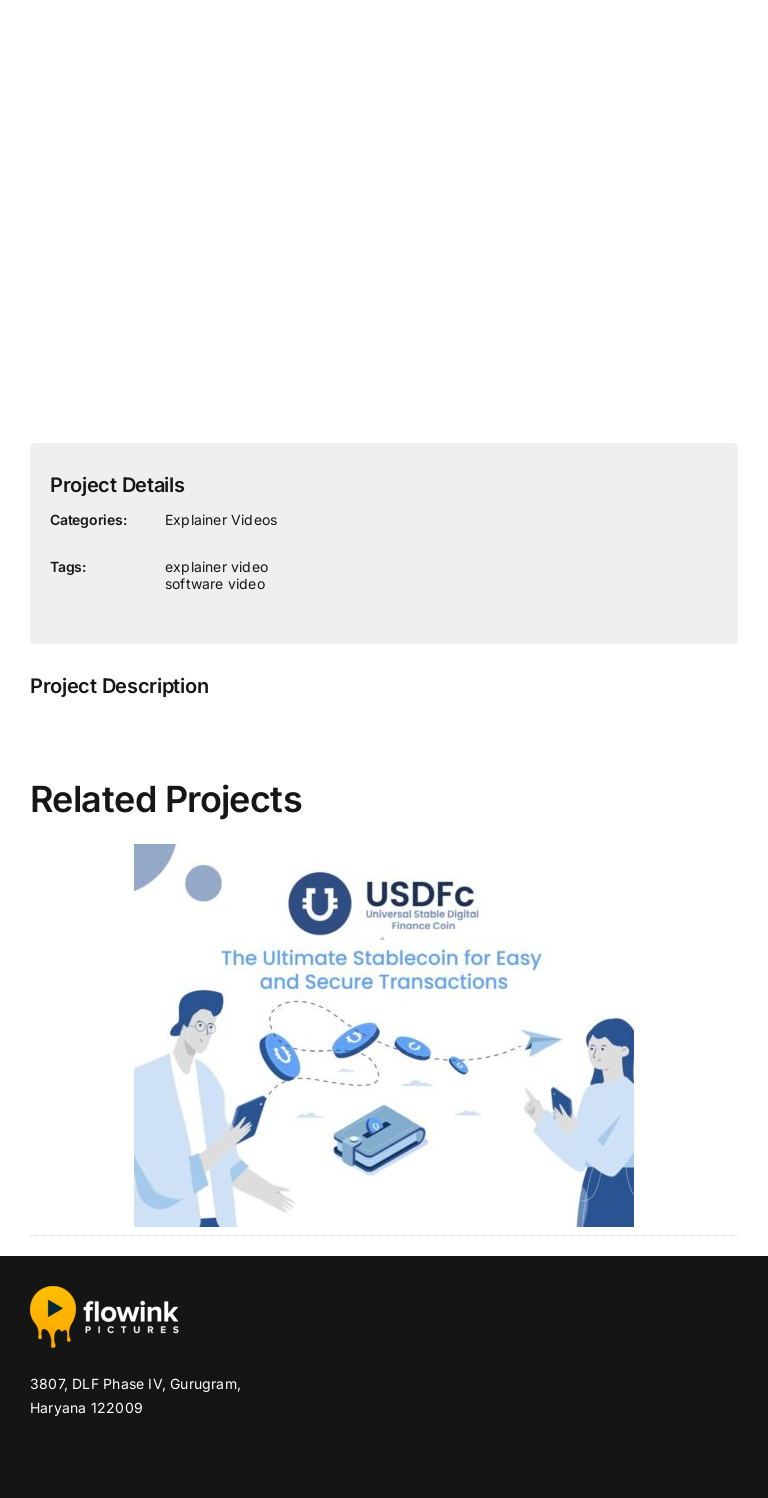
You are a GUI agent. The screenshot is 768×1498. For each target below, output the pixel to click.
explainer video (216, 566)
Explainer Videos (221, 519)
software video (215, 583)
